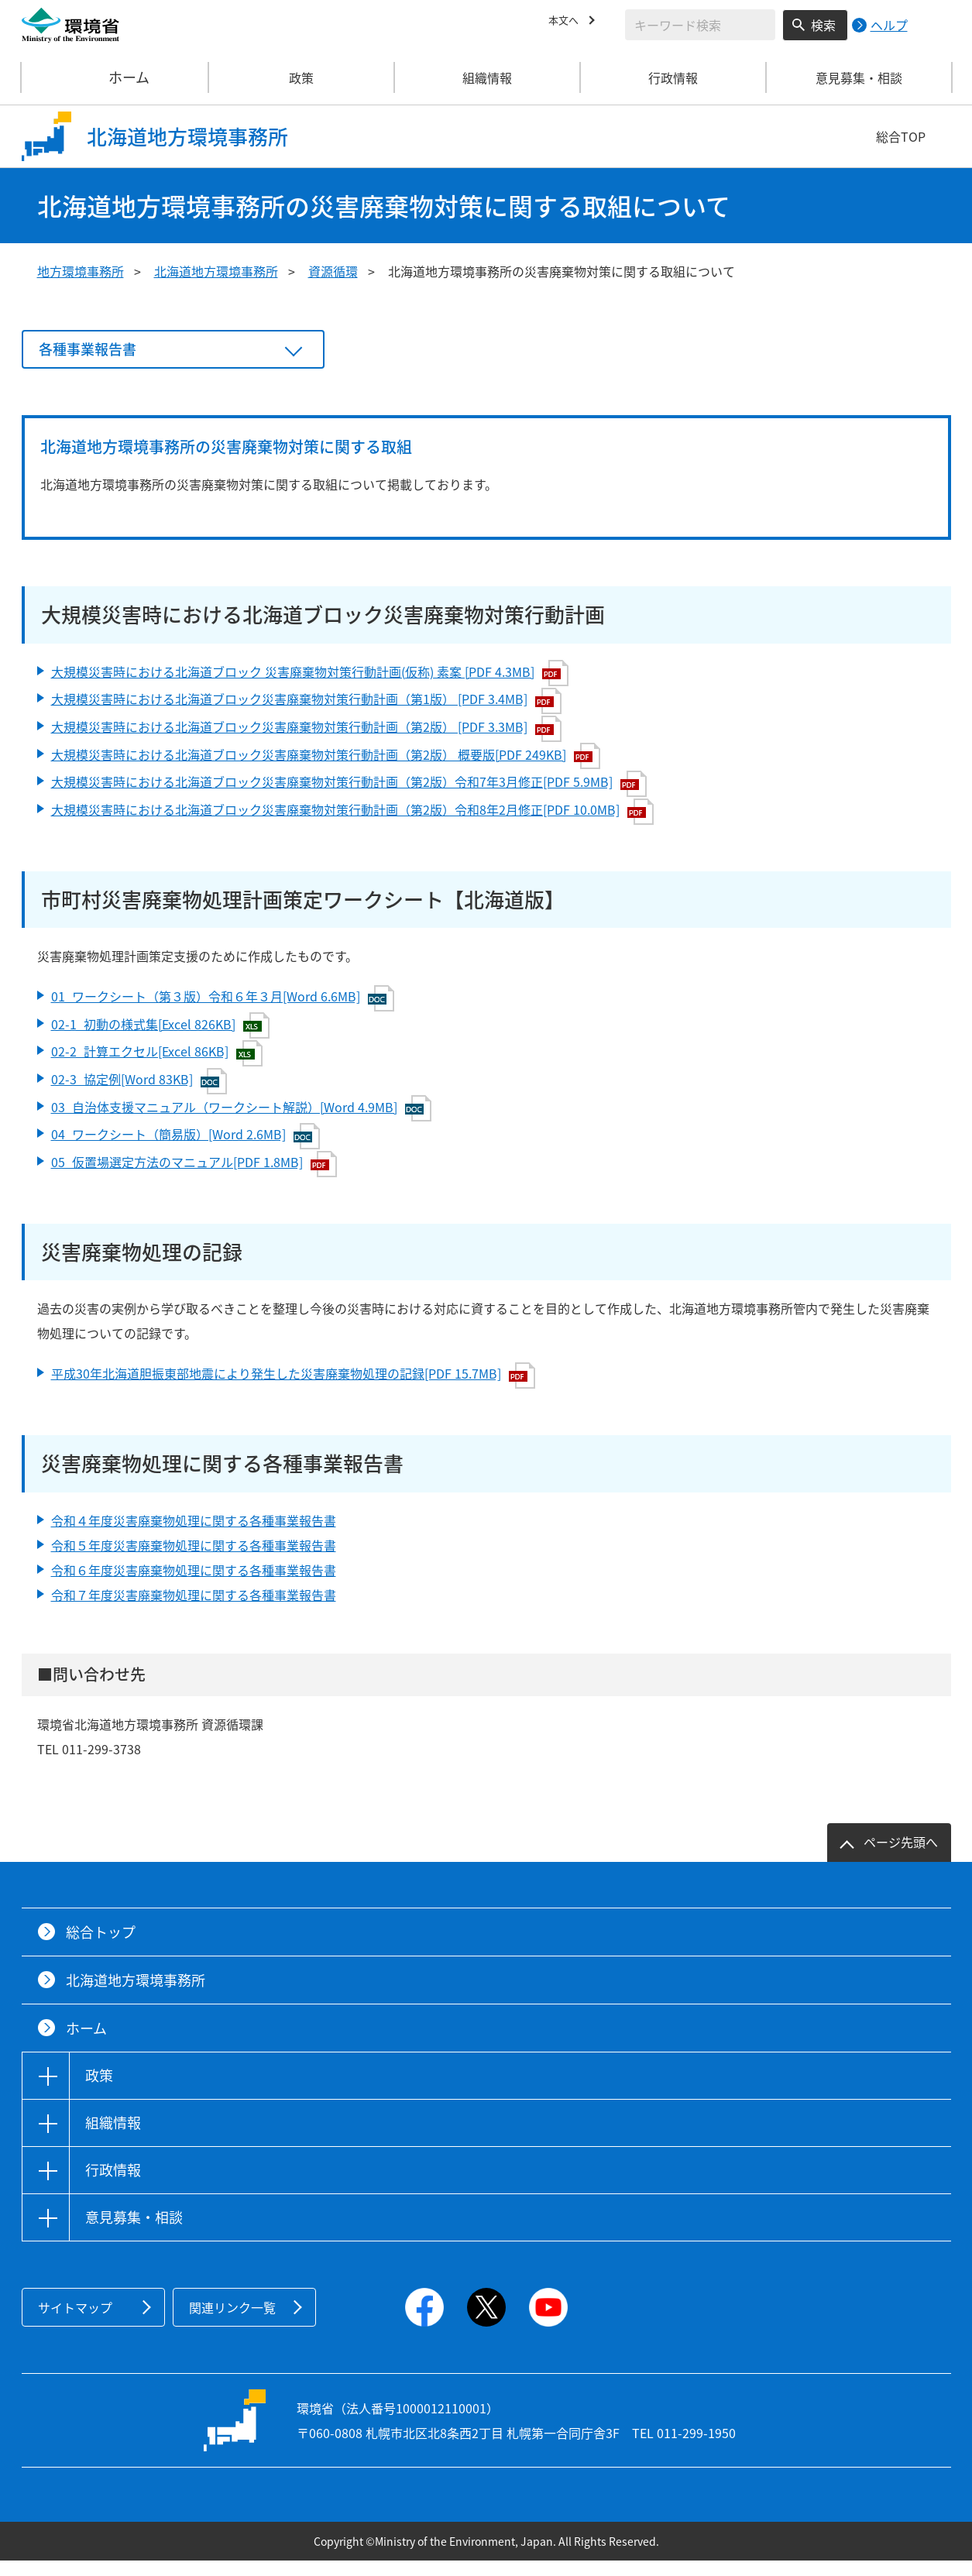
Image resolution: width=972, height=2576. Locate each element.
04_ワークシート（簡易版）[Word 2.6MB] (185, 1152)
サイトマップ (75, 2322)
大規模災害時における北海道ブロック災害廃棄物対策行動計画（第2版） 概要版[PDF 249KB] (325, 771)
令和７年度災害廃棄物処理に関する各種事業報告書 (193, 1610)
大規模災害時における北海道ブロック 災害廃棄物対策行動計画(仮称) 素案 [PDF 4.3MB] (309, 688)
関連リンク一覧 (232, 2322)
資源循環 (333, 271)
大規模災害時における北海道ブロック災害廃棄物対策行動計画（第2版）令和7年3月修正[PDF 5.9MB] (349, 799)
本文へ (567, 22)
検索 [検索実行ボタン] (823, 24)
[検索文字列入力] (700, 24)
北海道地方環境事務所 (216, 271)
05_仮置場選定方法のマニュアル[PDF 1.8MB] (194, 1179)
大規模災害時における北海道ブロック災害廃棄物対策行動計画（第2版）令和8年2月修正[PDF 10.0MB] (352, 827)
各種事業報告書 (93, 356)
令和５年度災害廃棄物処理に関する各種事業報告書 (193, 1560)
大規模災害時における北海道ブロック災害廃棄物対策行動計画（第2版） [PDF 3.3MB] (306, 744)
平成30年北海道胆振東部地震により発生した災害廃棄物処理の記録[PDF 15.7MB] (293, 1391)
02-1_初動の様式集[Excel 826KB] (160, 1041)
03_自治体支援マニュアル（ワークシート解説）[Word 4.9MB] (241, 1124)
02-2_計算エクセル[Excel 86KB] (157, 1069)
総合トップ (101, 1947)
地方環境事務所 (80, 271)
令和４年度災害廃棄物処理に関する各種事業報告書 (193, 1536)
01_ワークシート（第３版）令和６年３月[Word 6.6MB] (222, 1014)
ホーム (115, 77)
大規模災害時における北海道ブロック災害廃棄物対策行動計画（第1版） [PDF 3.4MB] (306, 716)
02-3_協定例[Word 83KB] (139, 1097)
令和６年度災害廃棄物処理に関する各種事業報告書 (193, 1585)
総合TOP (901, 136)
